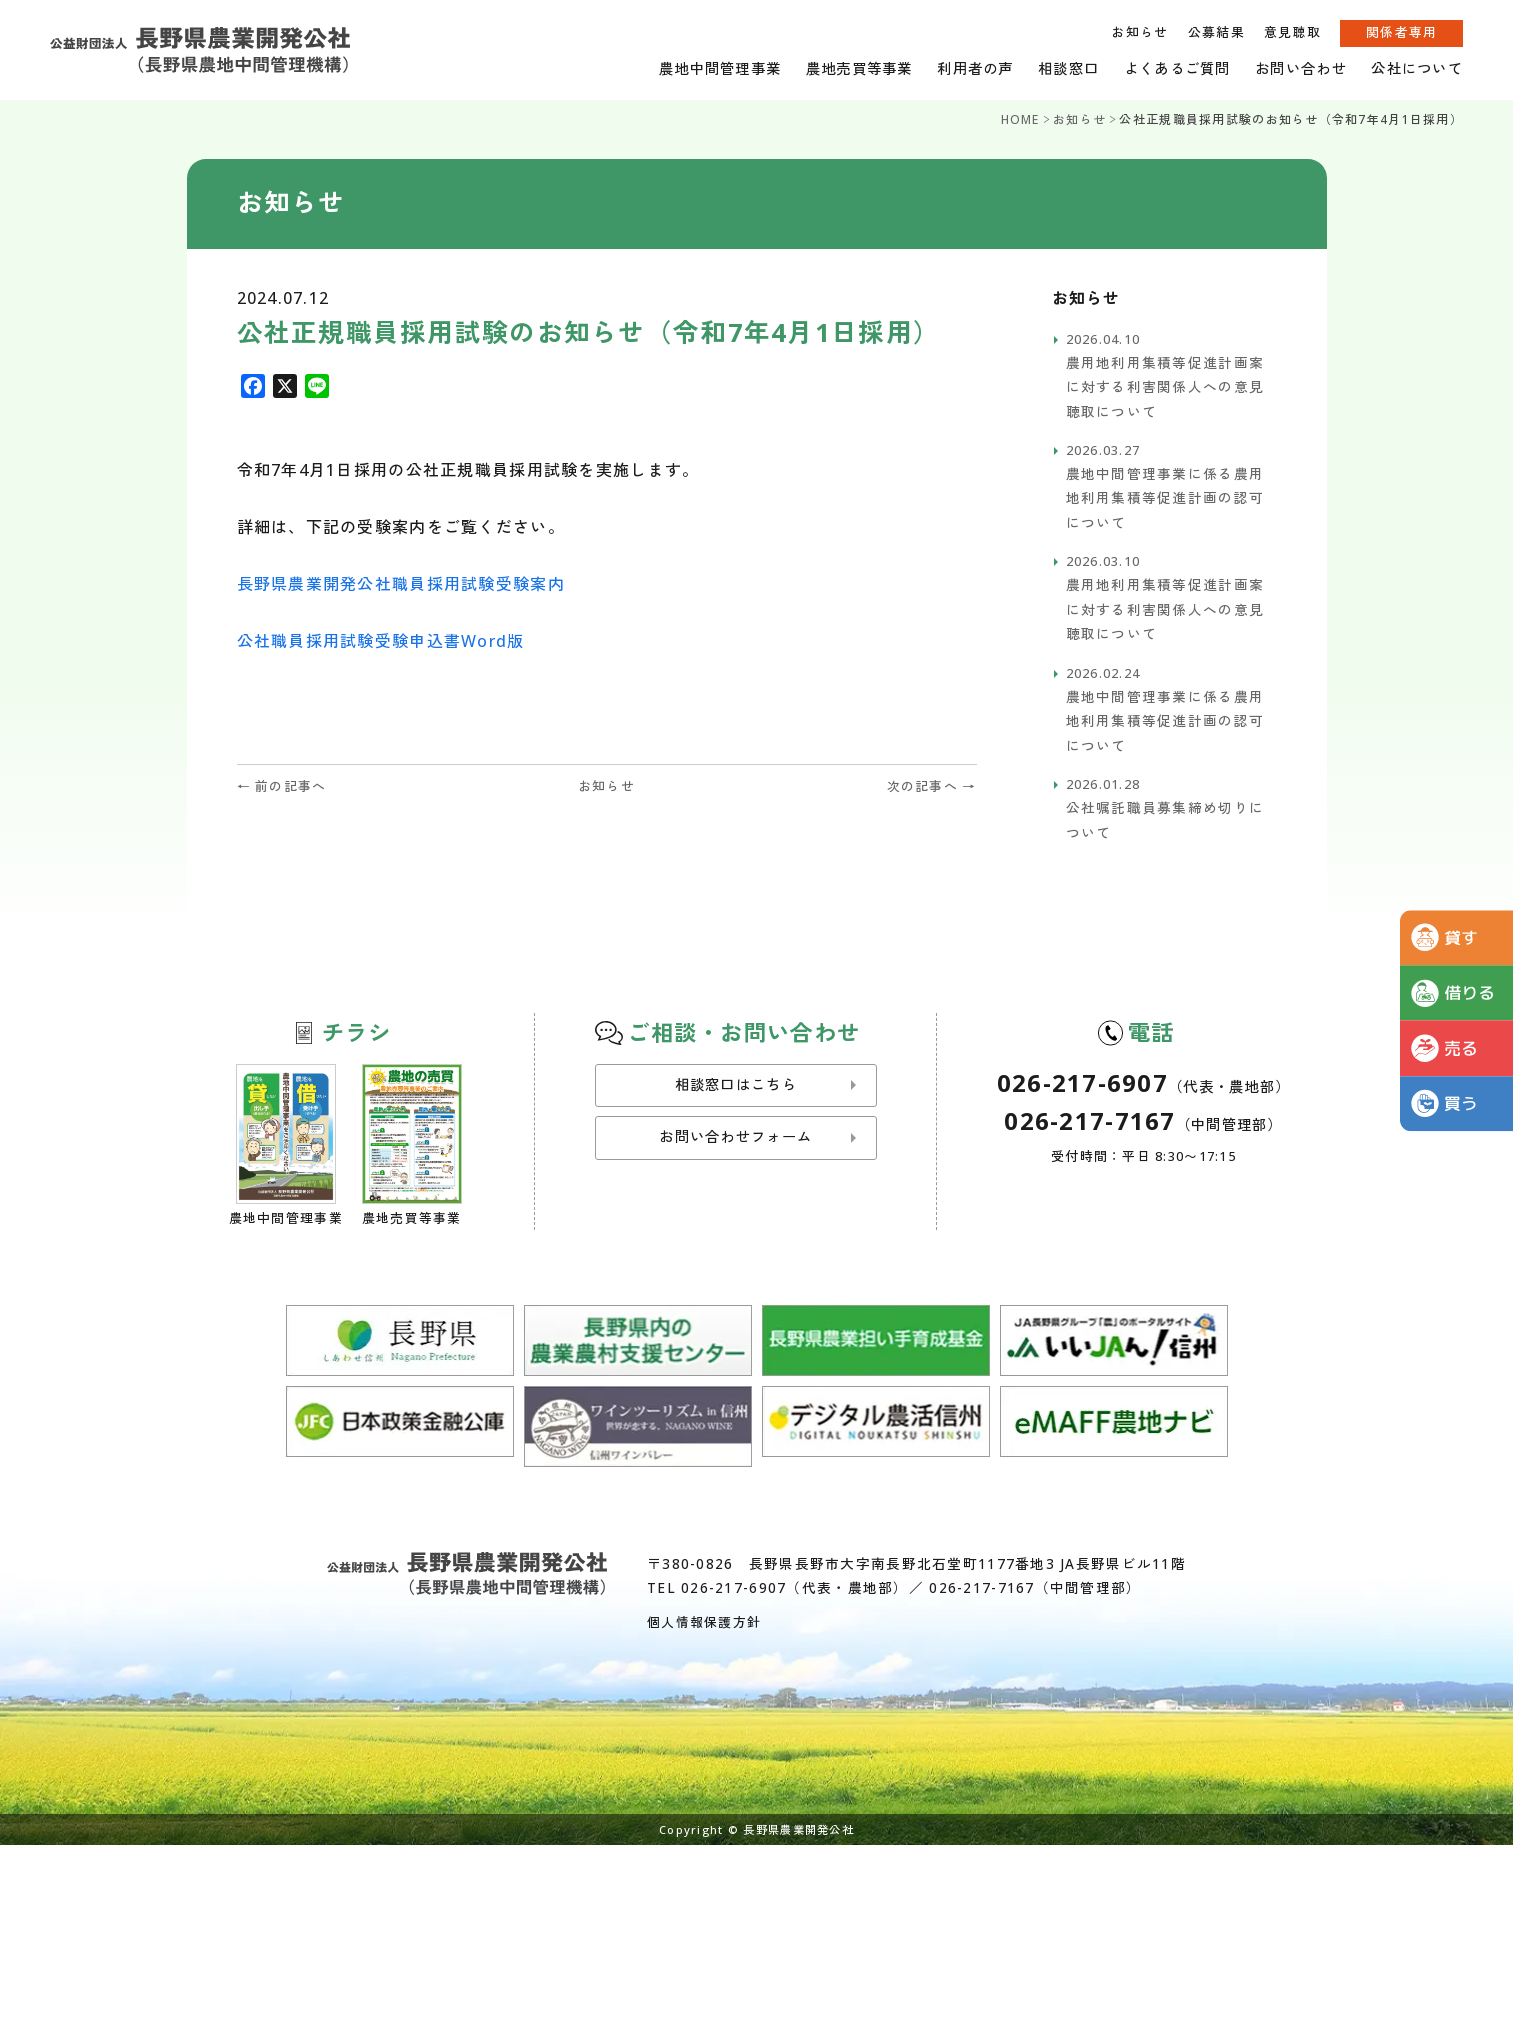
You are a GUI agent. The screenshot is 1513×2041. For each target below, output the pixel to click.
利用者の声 (975, 68)
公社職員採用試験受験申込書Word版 (381, 641)
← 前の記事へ (282, 786)
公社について (1417, 68)
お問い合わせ (1301, 68)
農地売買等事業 (859, 68)
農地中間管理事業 (720, 68)
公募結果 (1216, 32)
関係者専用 (1401, 32)
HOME (1020, 119)
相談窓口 (1068, 68)
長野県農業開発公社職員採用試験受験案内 (401, 584)
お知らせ (1139, 32)
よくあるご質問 (1177, 68)
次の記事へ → (932, 786)
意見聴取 (1292, 32)
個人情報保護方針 (704, 1622)
